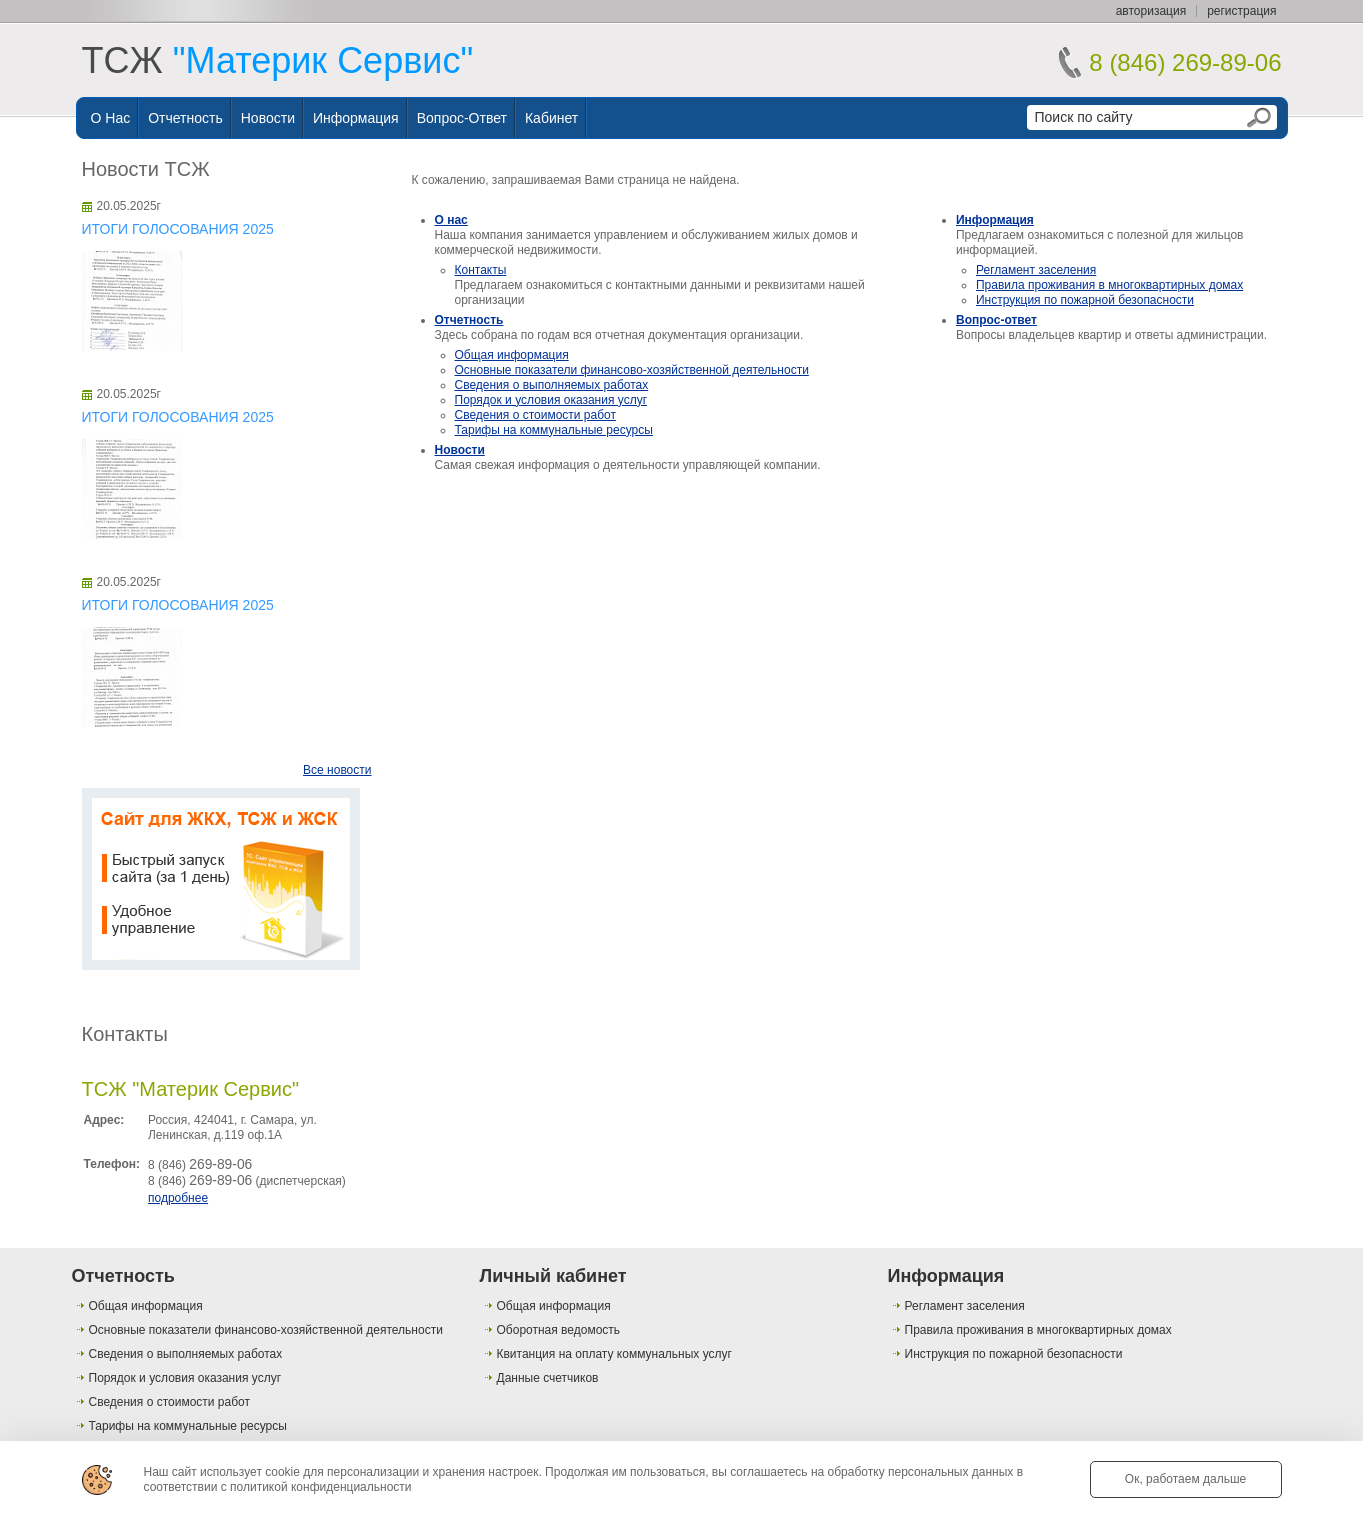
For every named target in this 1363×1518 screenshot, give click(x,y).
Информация (356, 118)
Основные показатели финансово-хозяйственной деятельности (632, 370)
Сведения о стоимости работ (535, 415)
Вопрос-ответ (462, 118)
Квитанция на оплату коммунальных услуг (614, 1354)
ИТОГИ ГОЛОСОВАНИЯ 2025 (178, 229)
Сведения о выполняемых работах (552, 385)
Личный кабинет (553, 1276)
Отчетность (185, 118)
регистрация (1241, 11)
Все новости (337, 770)
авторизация (1151, 11)
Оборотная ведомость (559, 1330)
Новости (268, 118)
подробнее (178, 1198)
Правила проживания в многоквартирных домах (1109, 285)
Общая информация (512, 355)
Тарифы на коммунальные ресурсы (554, 430)
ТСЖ (278, 60)
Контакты (125, 1034)
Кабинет (551, 118)
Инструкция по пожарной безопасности (1085, 300)
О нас (111, 118)
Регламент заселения (1036, 270)
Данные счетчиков (548, 1378)
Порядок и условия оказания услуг (551, 400)
